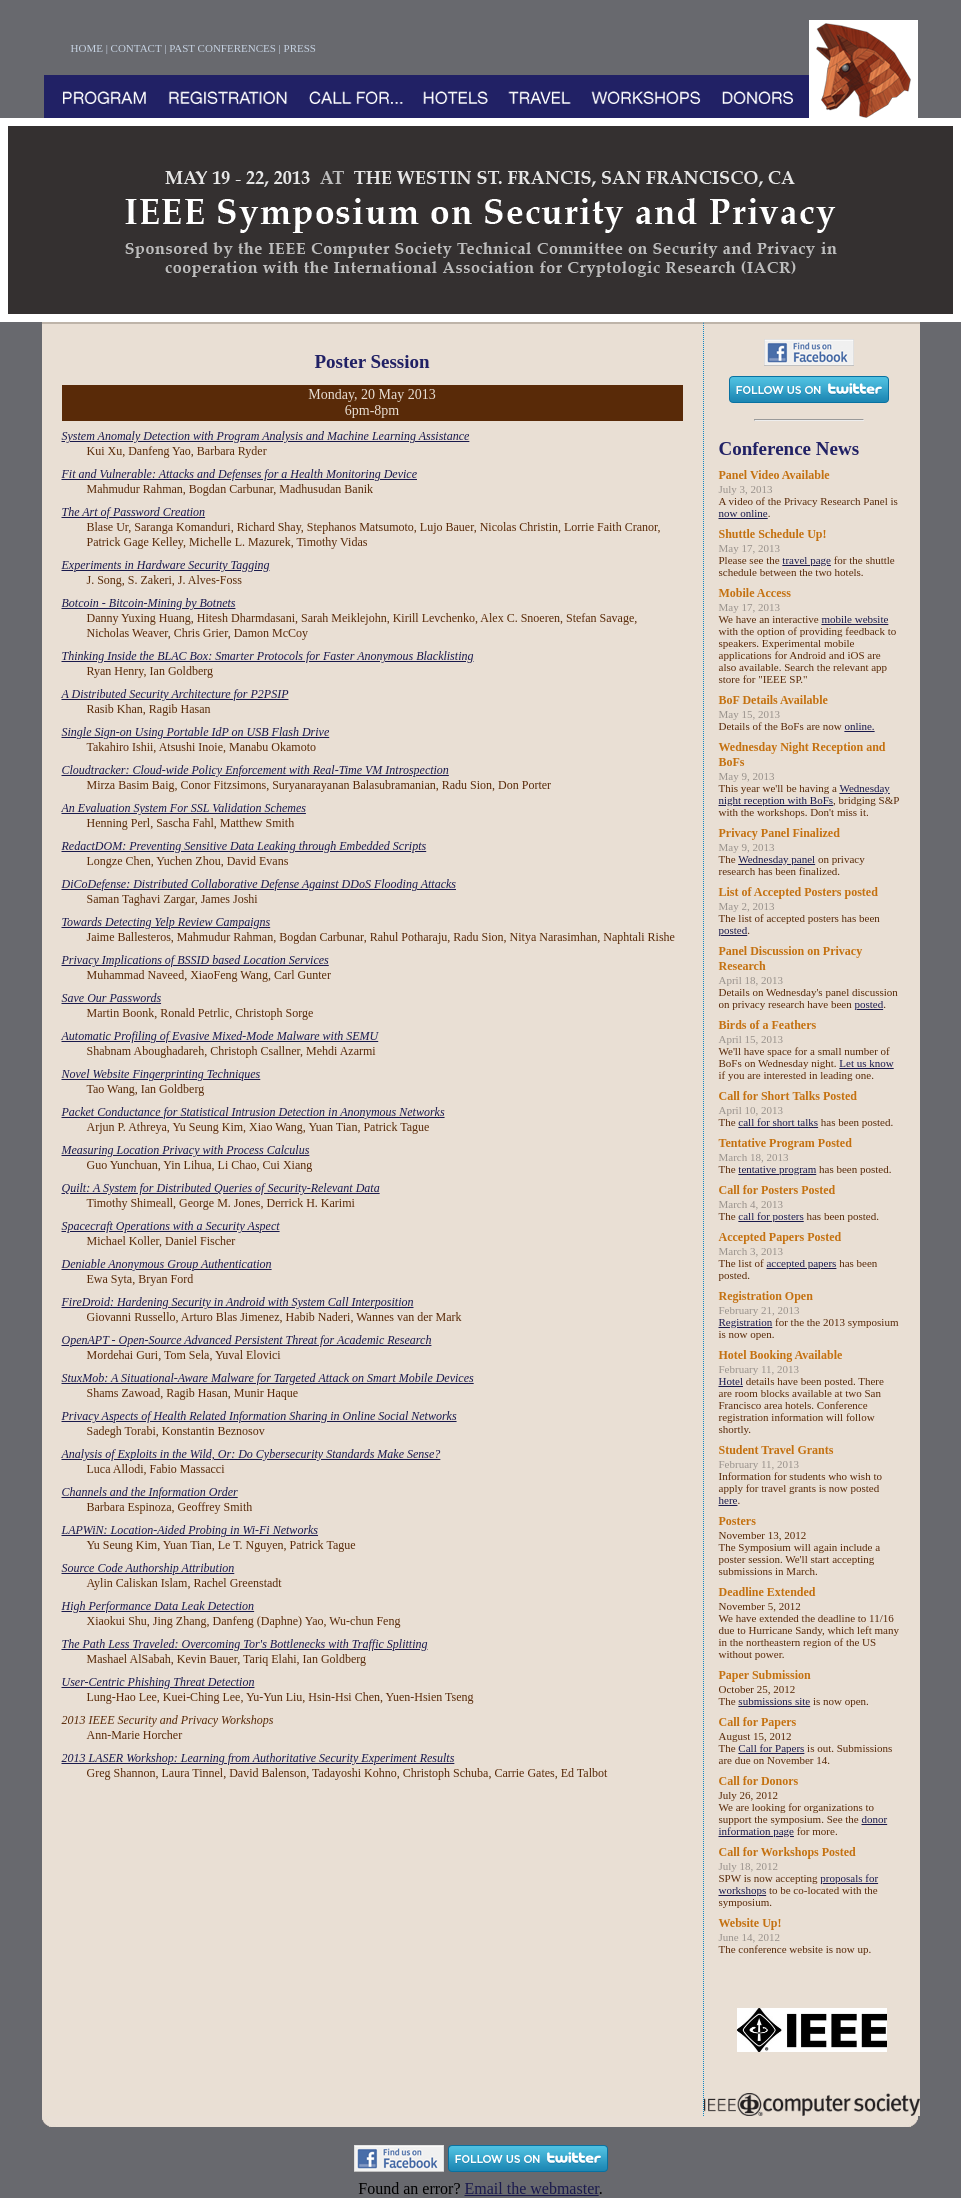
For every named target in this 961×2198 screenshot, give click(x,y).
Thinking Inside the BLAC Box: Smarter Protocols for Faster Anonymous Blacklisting (268, 656)
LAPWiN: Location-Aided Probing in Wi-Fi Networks (190, 1530)
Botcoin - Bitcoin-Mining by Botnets (149, 603)
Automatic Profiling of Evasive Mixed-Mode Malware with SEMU (220, 1036)
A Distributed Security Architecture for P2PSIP (175, 694)
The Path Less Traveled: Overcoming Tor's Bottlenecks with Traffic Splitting (245, 1644)
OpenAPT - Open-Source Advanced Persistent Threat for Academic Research (247, 1340)
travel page (806, 560)
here (728, 1500)
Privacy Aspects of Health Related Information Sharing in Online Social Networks (259, 1416)
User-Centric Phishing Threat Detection (158, 1682)
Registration (746, 1322)
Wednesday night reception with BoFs (804, 794)
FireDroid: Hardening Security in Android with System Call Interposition (238, 1302)
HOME (87, 48)
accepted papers (801, 1263)
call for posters (770, 1216)
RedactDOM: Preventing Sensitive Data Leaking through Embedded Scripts (244, 846)
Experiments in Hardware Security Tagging (166, 565)
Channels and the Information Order (150, 1492)
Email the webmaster (532, 2188)
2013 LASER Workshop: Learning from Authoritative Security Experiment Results (258, 1758)
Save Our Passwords (112, 998)
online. (859, 726)
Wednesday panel (776, 859)
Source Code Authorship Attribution (148, 1568)
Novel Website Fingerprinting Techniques (161, 1074)
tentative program (777, 1169)
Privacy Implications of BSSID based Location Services (195, 960)
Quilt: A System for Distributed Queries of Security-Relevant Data (221, 1188)
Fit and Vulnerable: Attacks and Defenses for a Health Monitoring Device (239, 474)
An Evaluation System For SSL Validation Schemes (184, 808)
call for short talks (778, 1122)
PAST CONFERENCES (222, 48)
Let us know (866, 1063)
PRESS (300, 48)
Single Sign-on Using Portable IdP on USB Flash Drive (196, 732)
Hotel (731, 1381)
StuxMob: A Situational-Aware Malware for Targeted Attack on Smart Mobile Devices (268, 1378)
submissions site (774, 1701)
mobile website (854, 619)
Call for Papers (771, 1748)
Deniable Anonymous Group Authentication (167, 1264)
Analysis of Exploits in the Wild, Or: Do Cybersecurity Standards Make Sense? (251, 1454)
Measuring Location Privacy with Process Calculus (186, 1150)
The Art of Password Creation (134, 512)
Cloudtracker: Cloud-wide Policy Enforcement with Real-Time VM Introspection (255, 770)
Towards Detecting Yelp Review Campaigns (166, 922)
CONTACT (136, 48)
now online (743, 513)
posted (733, 930)
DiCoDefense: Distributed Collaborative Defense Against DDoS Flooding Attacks (259, 884)
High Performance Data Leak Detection (158, 1606)
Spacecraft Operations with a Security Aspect (171, 1226)
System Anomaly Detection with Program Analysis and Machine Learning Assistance (266, 436)
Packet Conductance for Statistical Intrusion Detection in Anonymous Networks (253, 1112)
